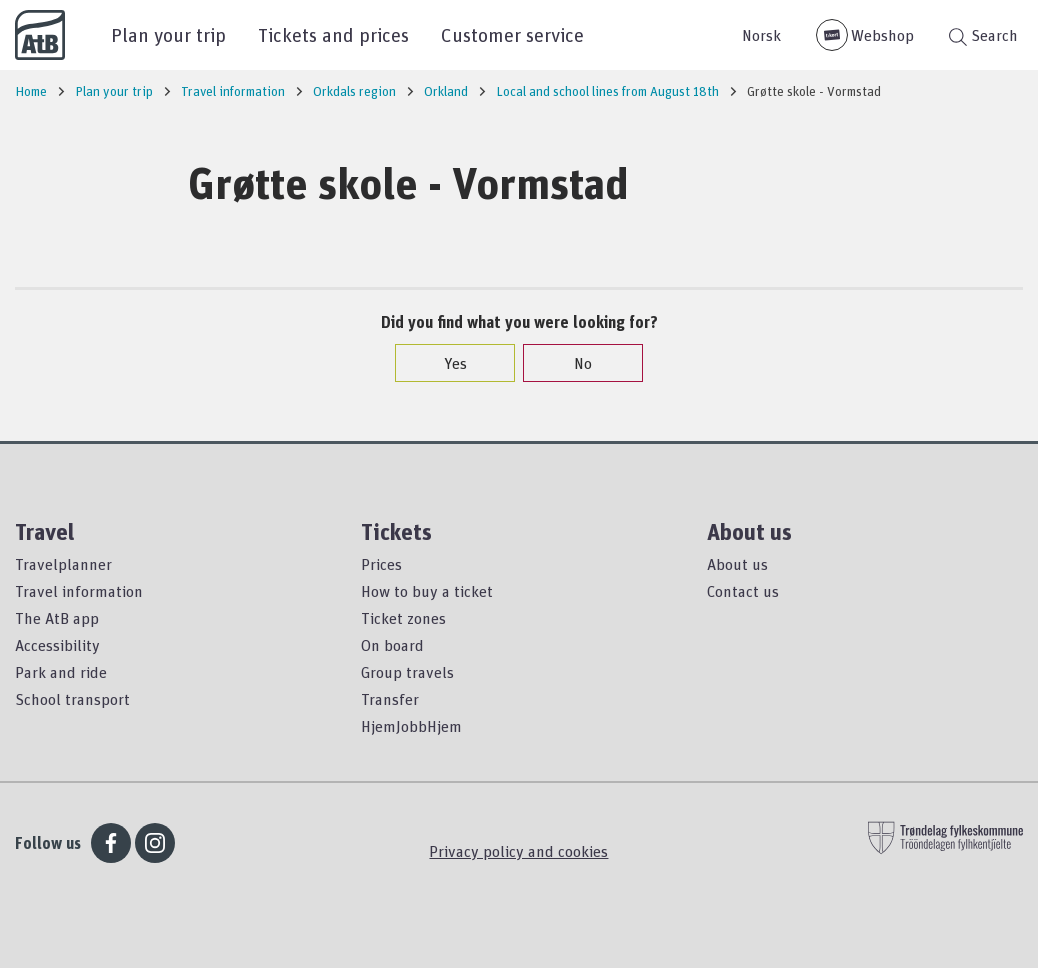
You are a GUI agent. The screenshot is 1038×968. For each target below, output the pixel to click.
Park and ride (61, 672)
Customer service (512, 34)
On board (392, 645)
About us (737, 564)
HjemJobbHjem (411, 726)
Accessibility (57, 645)
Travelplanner (63, 564)
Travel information (79, 591)
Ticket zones (403, 618)
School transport (72, 699)
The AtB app (57, 618)
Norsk (761, 35)
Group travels (407, 672)
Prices (381, 564)
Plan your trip (168, 34)
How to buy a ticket (427, 591)
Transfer (390, 699)
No (573, 363)
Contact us (743, 591)
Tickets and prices (333, 34)
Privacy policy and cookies (518, 851)
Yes (445, 363)
